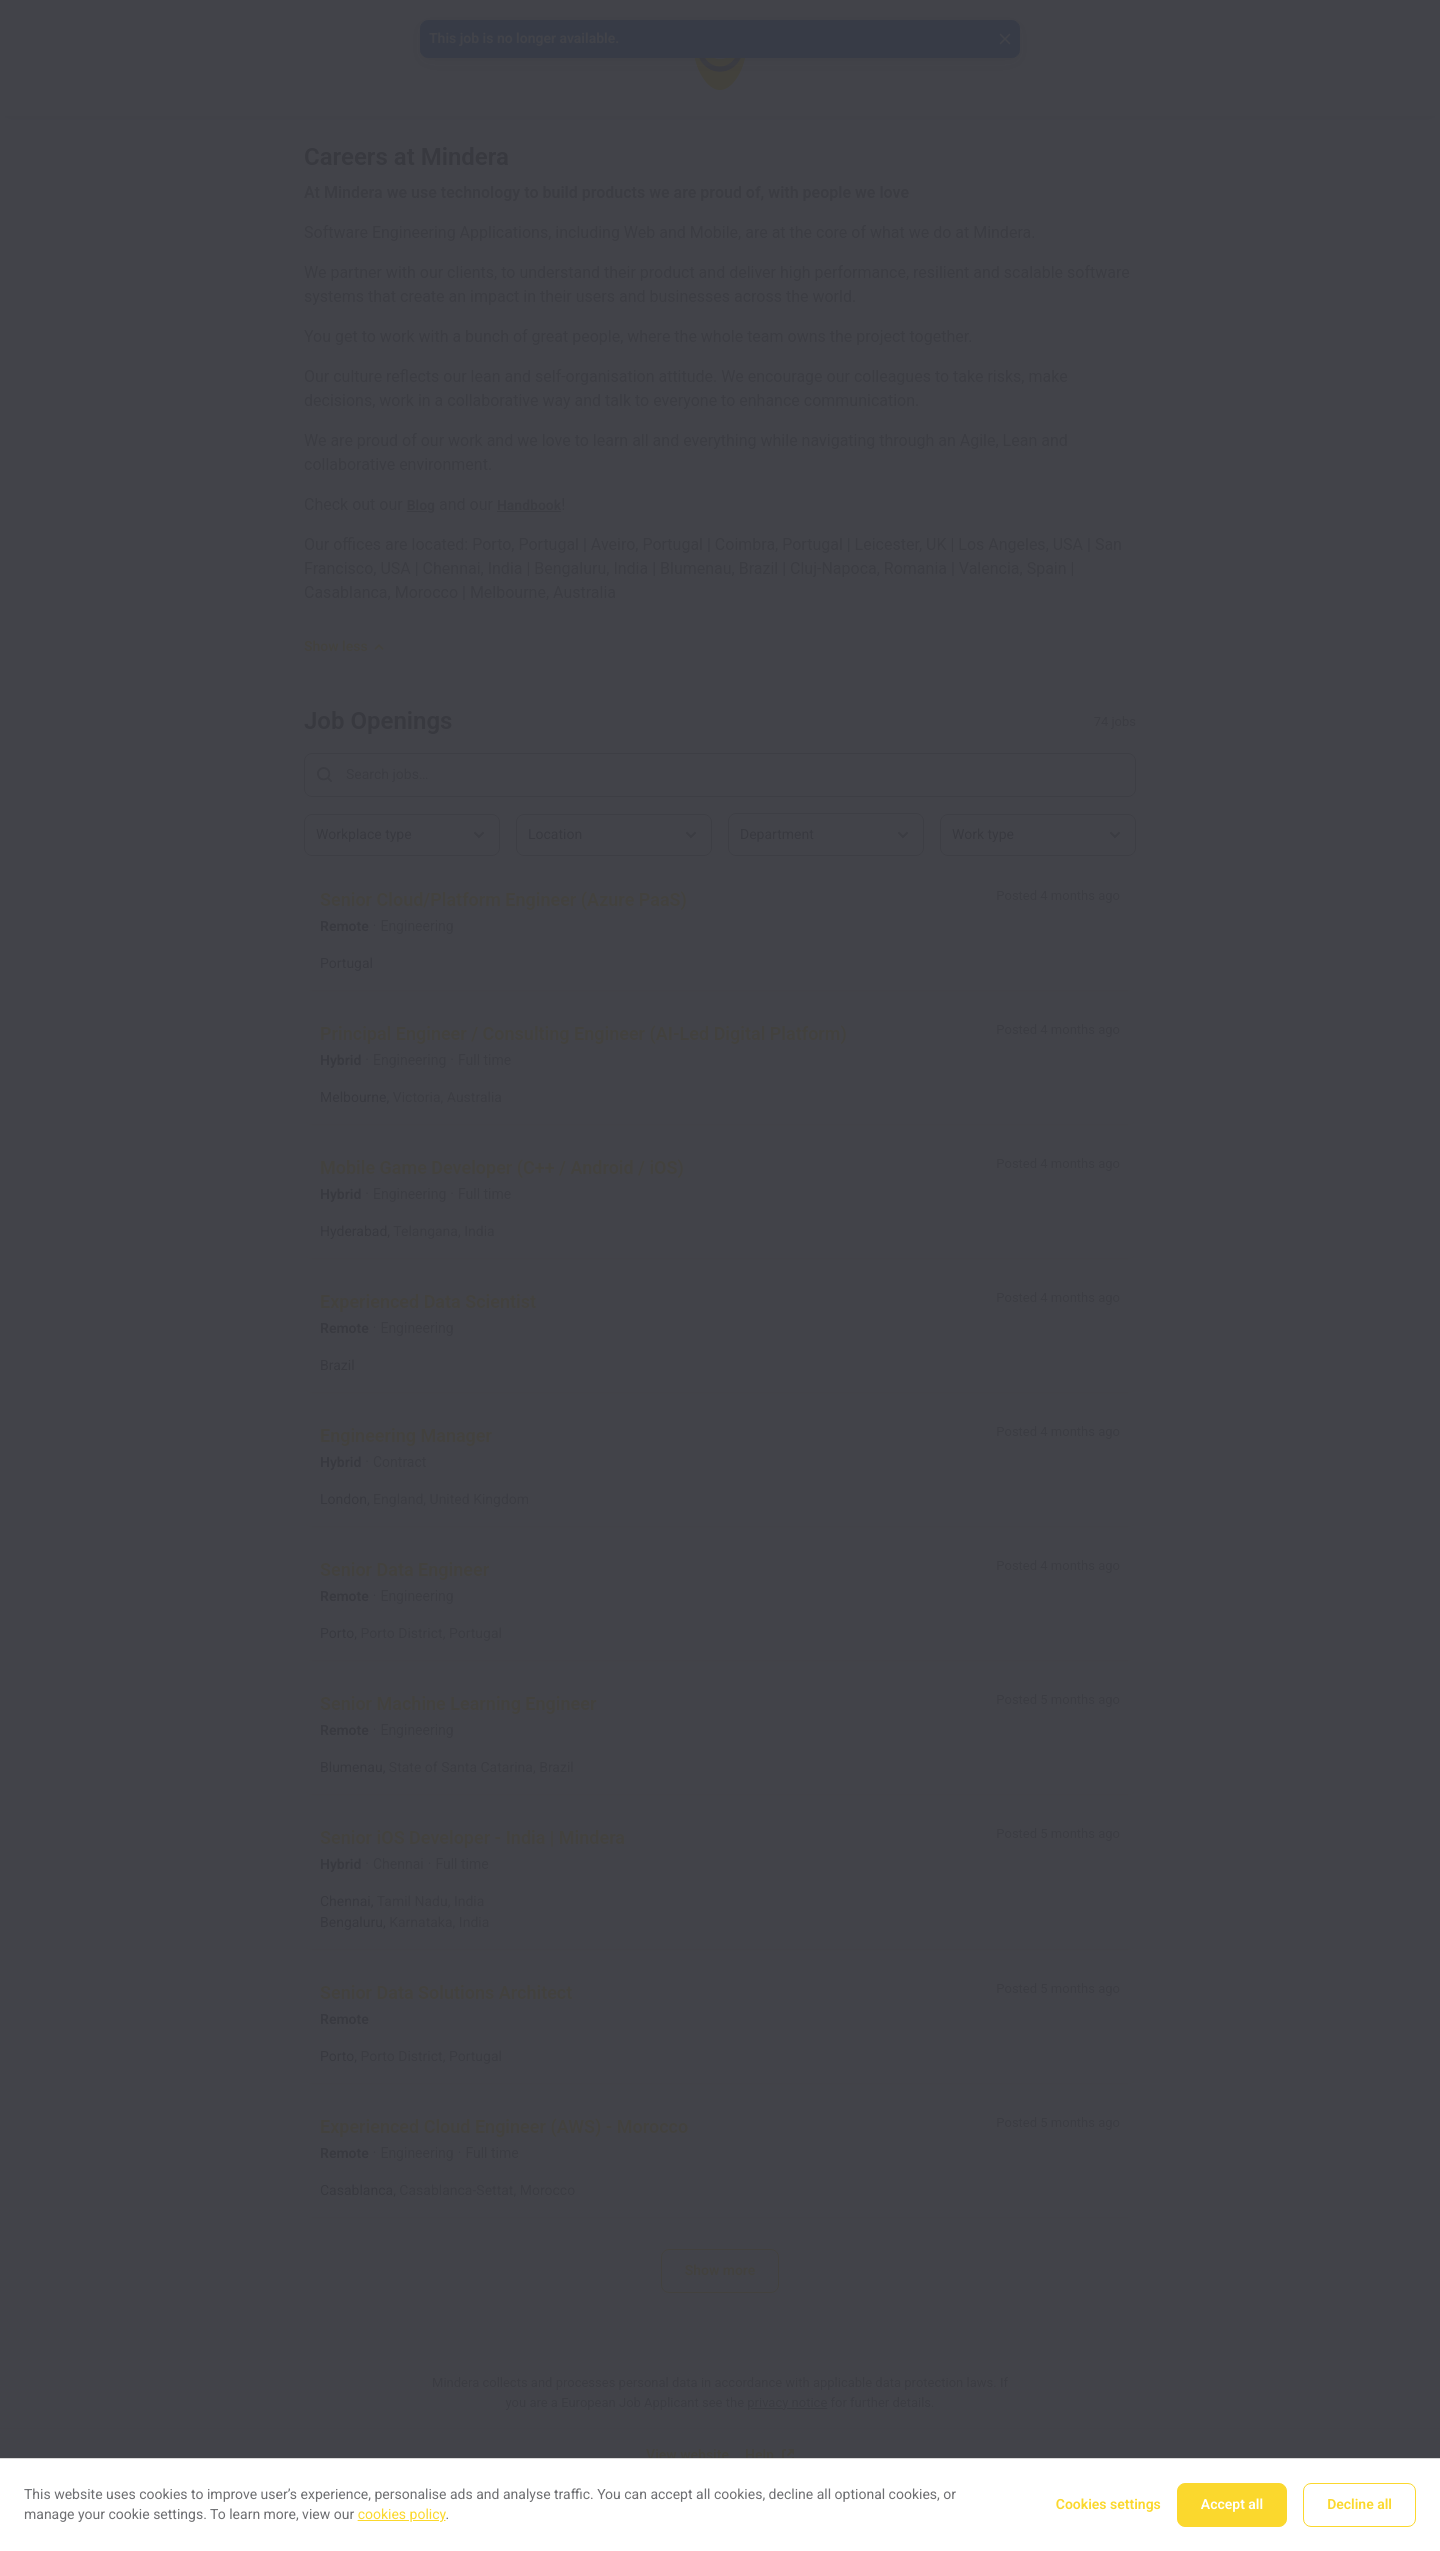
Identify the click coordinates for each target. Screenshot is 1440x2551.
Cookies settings (1108, 2505)
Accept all (1232, 2505)
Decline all (1359, 2505)
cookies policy (402, 2515)
